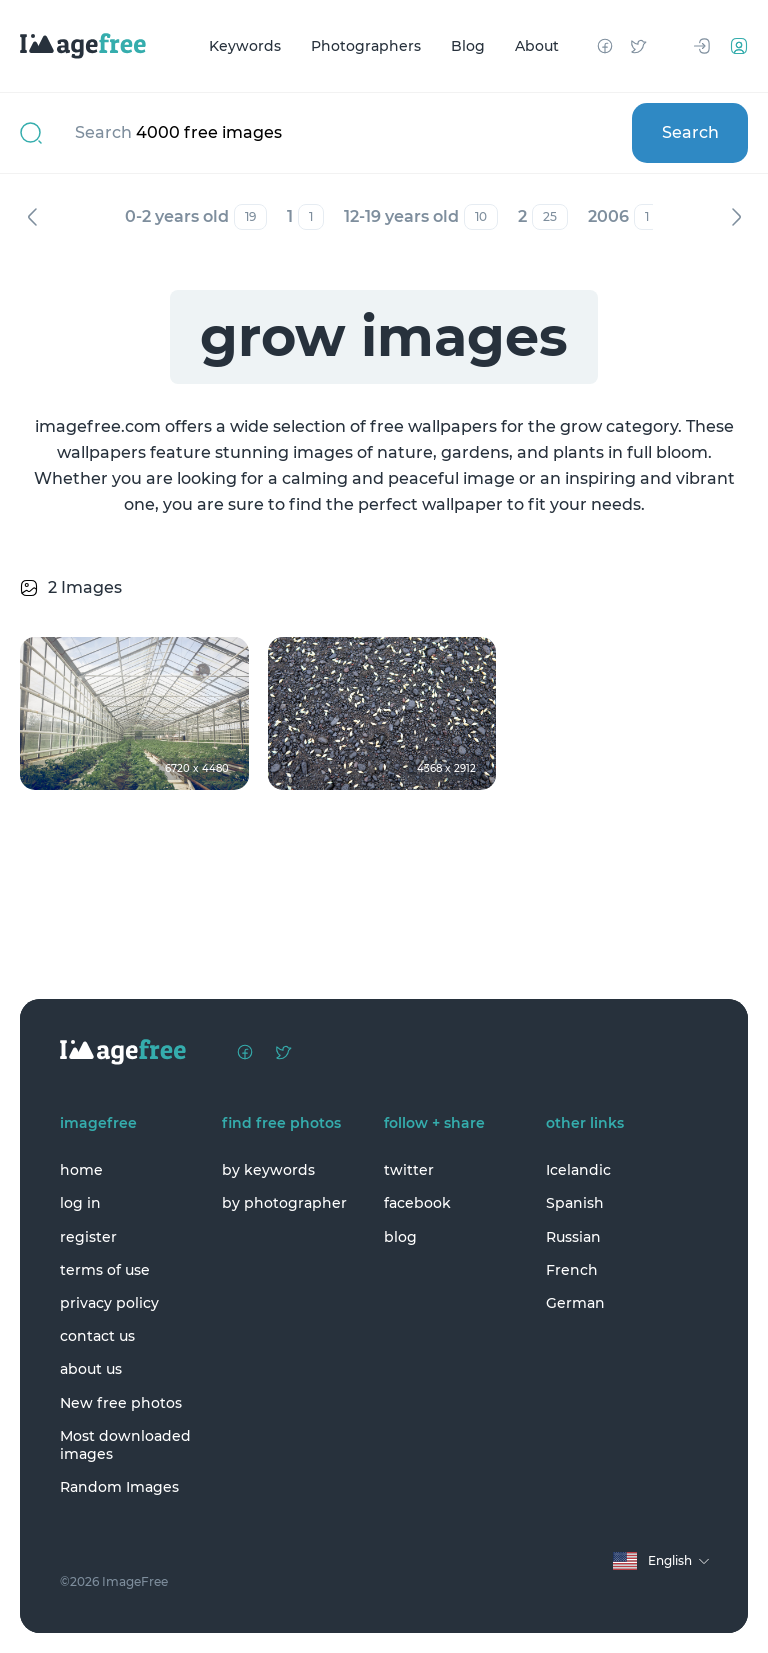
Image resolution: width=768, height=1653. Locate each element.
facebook (417, 1203)
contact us (97, 1336)
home (81, 1170)
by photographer (284, 1203)
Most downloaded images (125, 1445)
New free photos (121, 1403)
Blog (468, 46)
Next (736, 217)
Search (690, 132)
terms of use (105, 1270)
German (575, 1303)
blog (400, 1237)
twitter (409, 1170)
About (537, 46)
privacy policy (109, 1303)
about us (91, 1369)
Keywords (245, 46)
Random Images (119, 1487)
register (88, 1237)
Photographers (366, 46)
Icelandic (578, 1170)
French (572, 1270)
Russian (573, 1237)
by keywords (268, 1170)
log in (80, 1203)
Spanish (575, 1203)
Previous (32, 217)
